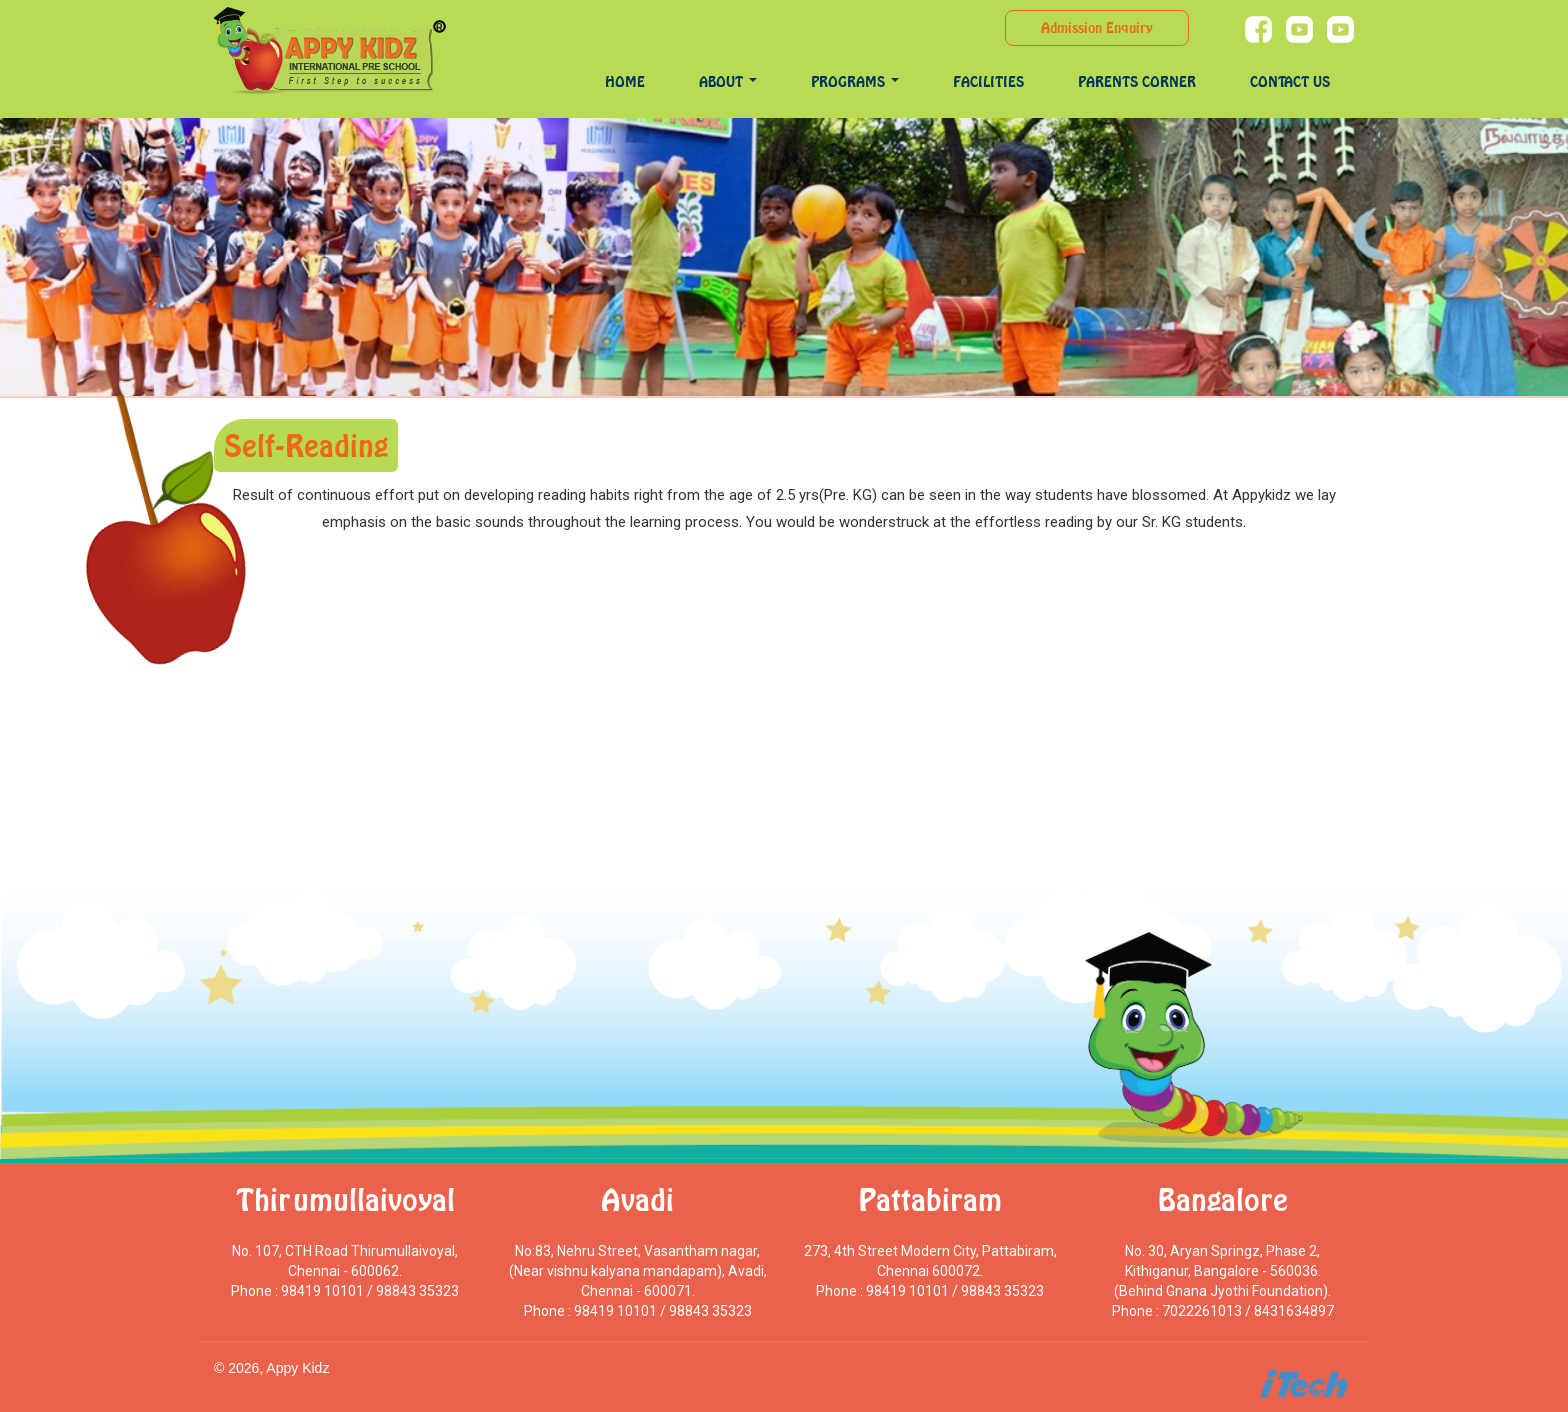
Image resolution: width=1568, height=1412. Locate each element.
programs (855, 81)
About (728, 81)
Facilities (988, 81)
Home (625, 81)
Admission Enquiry (1097, 27)
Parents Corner (1137, 81)
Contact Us (1290, 81)
